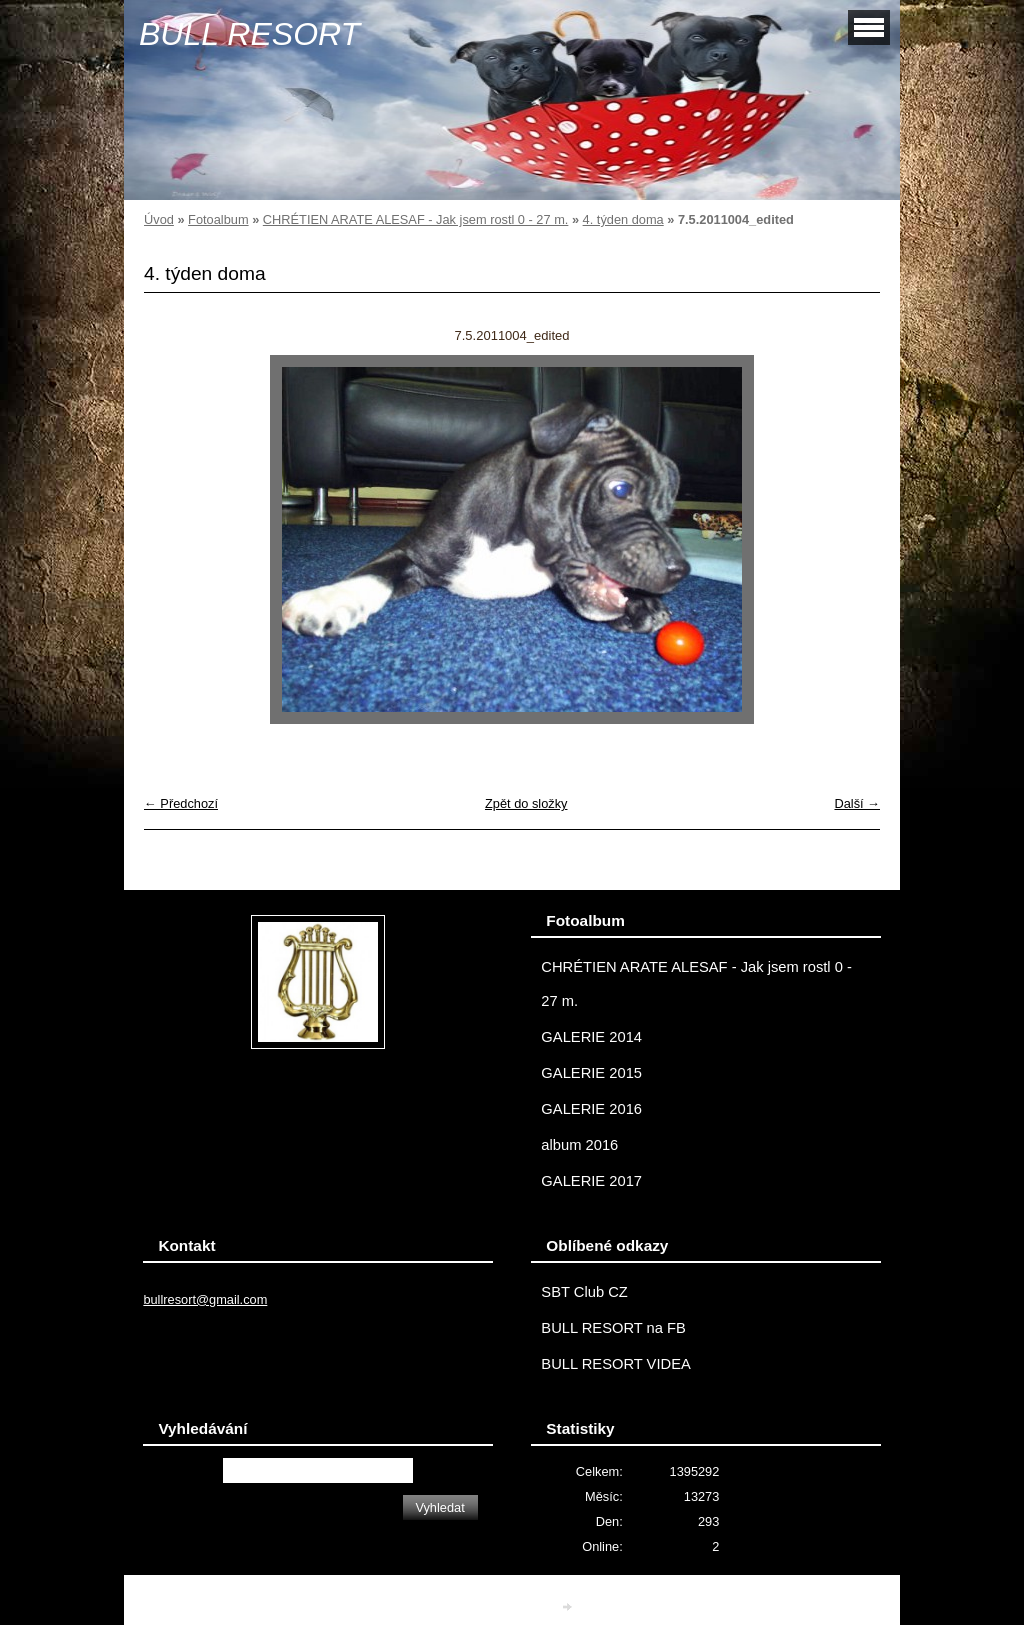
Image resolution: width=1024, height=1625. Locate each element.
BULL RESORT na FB (613, 1328)
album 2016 (579, 1145)
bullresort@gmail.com (205, 1299)
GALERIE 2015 (591, 1073)
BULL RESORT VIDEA (615, 1364)
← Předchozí (181, 803)
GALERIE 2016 (591, 1109)
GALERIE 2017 (591, 1181)
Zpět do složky (526, 803)
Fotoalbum (218, 219)
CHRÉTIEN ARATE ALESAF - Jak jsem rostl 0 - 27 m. (416, 219)
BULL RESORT (249, 34)
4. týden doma (623, 219)
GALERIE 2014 (591, 1037)
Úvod (159, 219)
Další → (857, 803)
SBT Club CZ (584, 1292)
